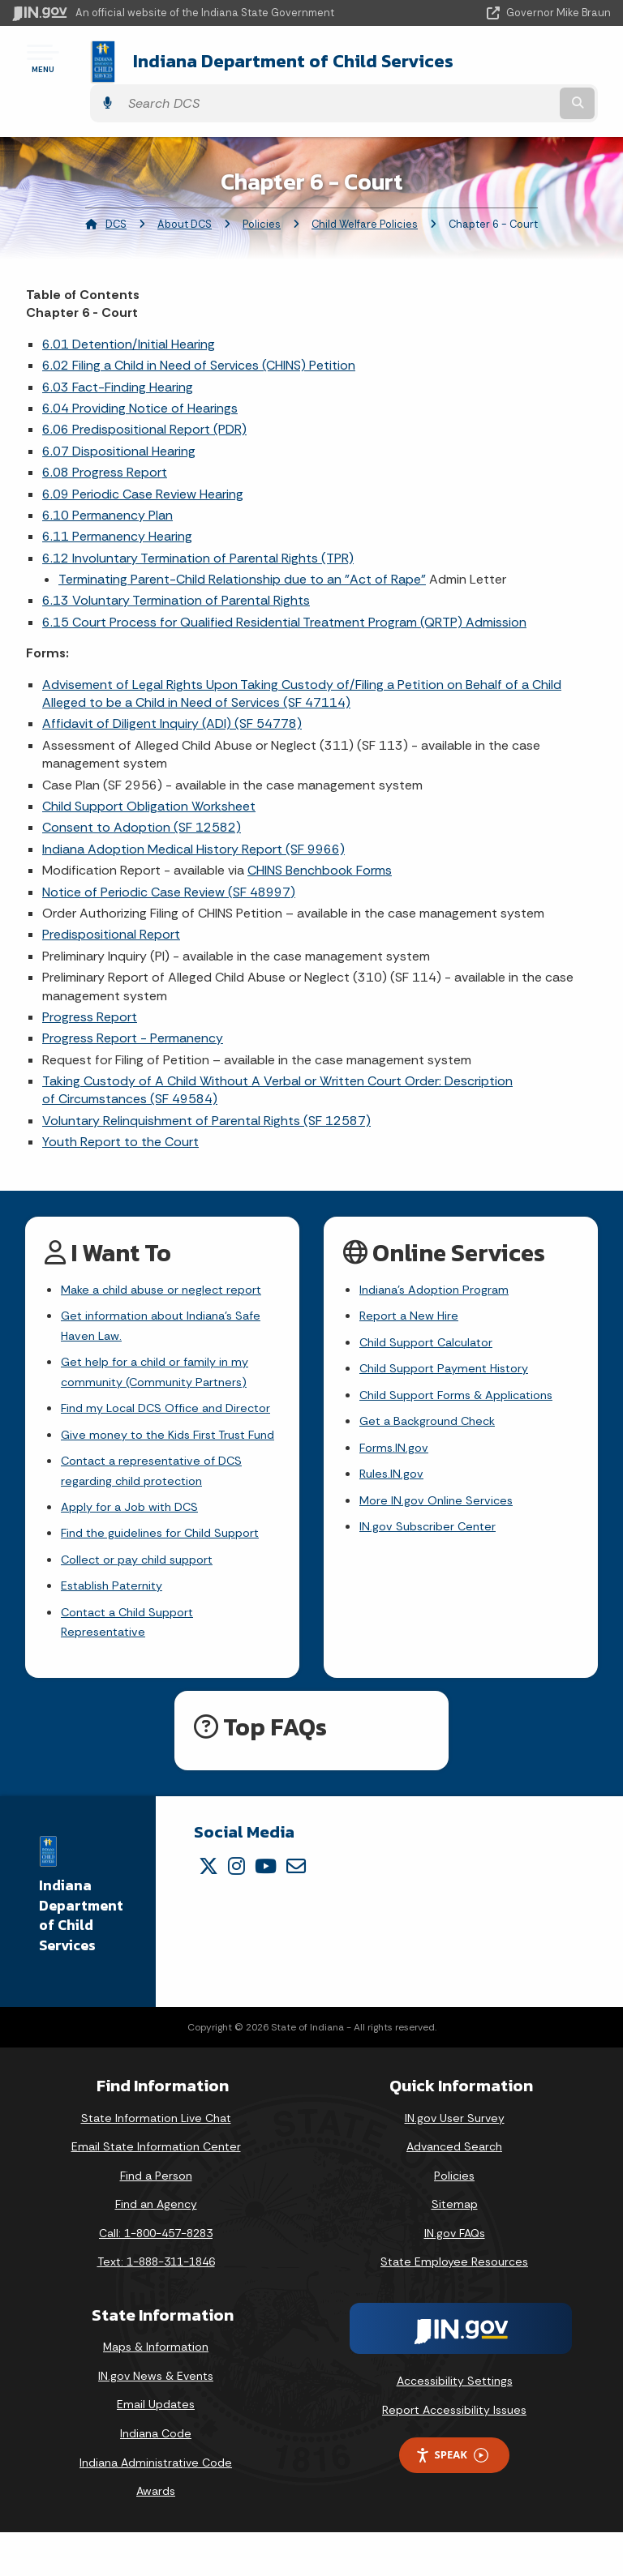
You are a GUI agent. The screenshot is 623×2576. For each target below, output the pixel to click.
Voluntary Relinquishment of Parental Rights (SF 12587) (206, 1087)
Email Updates (156, 2448)
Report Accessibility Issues (454, 2453)
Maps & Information (155, 2390)
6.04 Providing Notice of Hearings (140, 374)
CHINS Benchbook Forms (319, 837)
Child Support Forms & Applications (464, 1371)
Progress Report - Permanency (132, 1005)
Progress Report (89, 983)
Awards (155, 2534)
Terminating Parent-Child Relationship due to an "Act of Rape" (242, 545)
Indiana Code (155, 2477)
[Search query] (523, 64)
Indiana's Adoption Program (440, 1257)
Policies (262, 191)
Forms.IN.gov (395, 1428)
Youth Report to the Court (120, 1109)
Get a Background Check (433, 1400)
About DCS (184, 191)
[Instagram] (236, 1909)
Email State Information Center (156, 2190)
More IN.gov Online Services (439, 1486)
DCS (116, 191)
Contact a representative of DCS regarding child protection (158, 1499)
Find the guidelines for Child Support (168, 1567)
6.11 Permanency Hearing (117, 503)
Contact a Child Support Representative (133, 1664)
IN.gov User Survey (455, 2162)
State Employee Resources (454, 2306)
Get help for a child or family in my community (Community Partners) (161, 1348)
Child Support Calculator (432, 1314)
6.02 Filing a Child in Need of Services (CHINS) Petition (198, 332)
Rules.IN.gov (393, 1457)
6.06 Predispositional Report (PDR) (144, 396)
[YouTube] (266, 1909)
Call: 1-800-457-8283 (156, 2277)
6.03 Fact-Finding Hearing (117, 353)
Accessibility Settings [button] (455, 2424)
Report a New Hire (411, 1285)
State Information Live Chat (156, 2162)
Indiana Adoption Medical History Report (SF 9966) (193, 815)
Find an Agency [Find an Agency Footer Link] (156, 2248)
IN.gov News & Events (155, 2419)
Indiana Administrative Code (155, 2506)
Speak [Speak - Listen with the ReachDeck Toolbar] (451, 2499)
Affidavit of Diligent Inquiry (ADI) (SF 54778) (172, 691)
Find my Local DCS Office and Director (148, 1398)
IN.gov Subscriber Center (431, 1514)
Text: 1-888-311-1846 (156, 2306)
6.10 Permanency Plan (107, 481)
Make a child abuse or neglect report (169, 1257)
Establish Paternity (116, 1624)
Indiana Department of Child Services (237, 63)
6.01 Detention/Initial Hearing (128, 310)
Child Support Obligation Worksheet (149, 772)
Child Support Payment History (450, 1343)
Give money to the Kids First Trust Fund (160, 1448)
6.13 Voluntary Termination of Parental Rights (176, 567)
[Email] (296, 1909)
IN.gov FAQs (454, 2277)
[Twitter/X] (208, 1909)
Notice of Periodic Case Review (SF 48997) (168, 858)
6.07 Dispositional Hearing (118, 417)
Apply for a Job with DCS (135, 1538)
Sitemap (455, 2248)
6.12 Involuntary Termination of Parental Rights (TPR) (198, 524)
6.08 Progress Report (104, 439)
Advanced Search (454, 2190)
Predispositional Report (111, 901)
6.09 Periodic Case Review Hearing (142, 460)
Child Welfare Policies (365, 191)
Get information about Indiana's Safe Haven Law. (169, 1296)
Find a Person (156, 2219)
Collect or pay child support (143, 1595)
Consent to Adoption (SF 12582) (141, 794)
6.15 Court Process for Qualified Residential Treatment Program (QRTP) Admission (284, 588)
